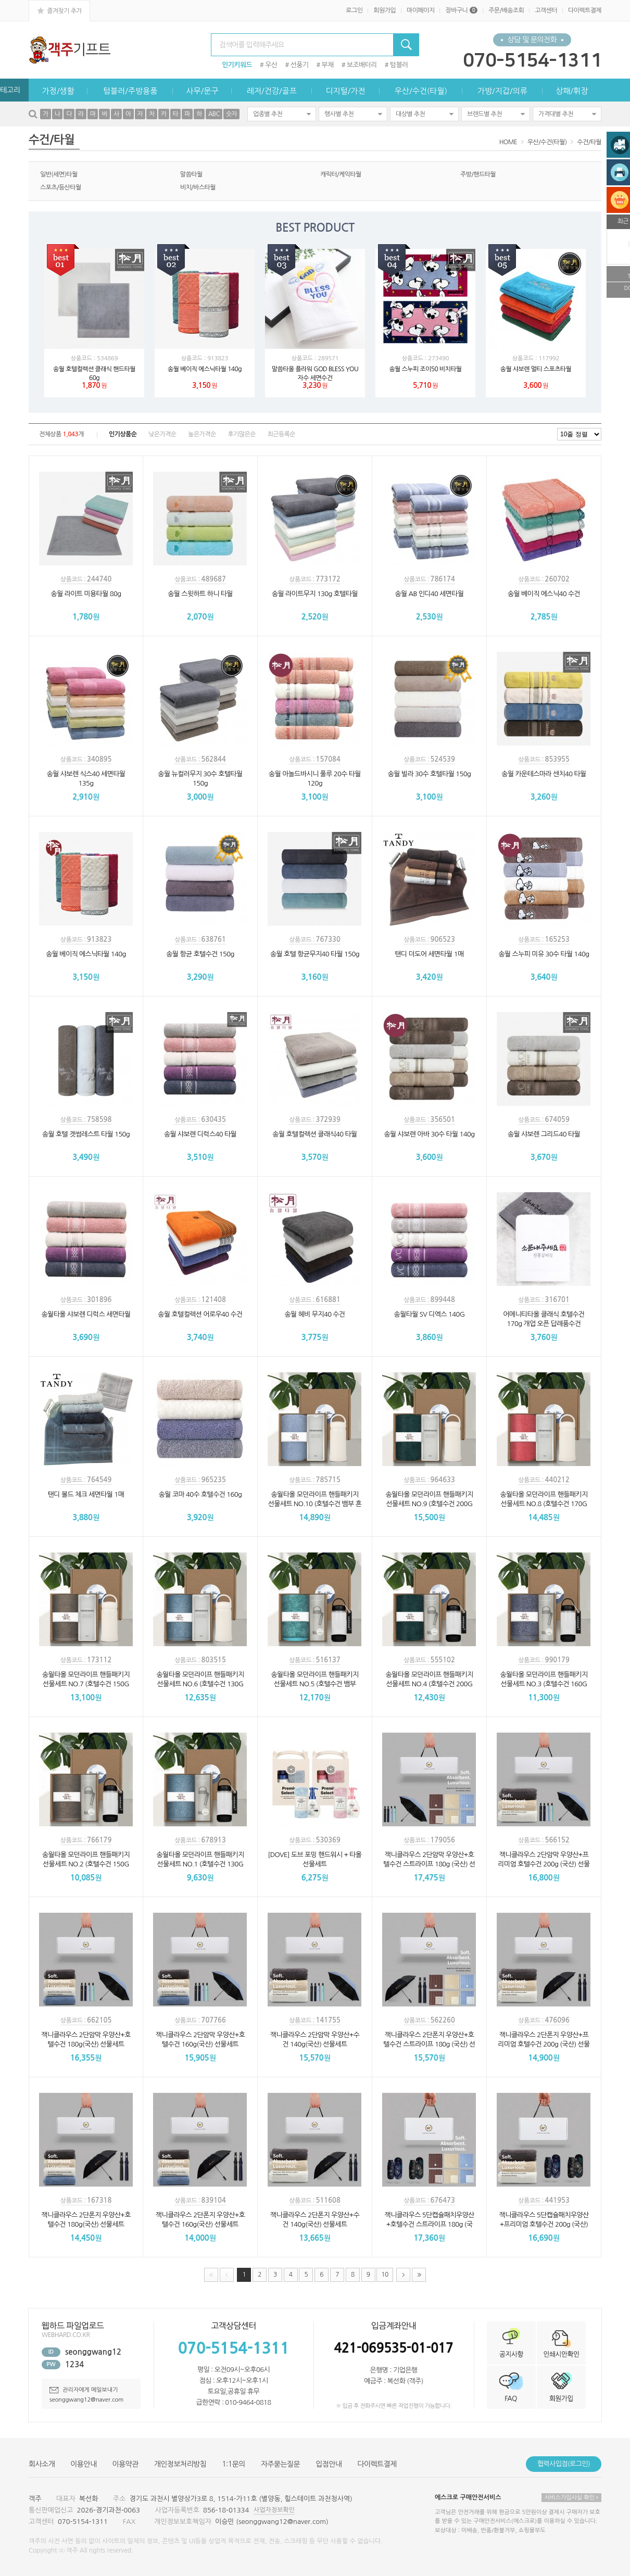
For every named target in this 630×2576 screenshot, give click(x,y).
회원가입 (384, 10)
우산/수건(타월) (421, 91)
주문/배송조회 (506, 10)
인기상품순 (122, 434)
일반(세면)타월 (59, 174)
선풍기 (300, 64)
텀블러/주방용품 (130, 91)
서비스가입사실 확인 (571, 2498)
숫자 (231, 114)
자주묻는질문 (280, 2464)
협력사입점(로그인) (563, 2463)
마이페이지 (420, 10)
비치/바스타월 (198, 187)
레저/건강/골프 (272, 91)
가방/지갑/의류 (502, 91)
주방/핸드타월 (478, 174)
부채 (328, 64)
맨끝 (419, 2275)
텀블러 (399, 64)
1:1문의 (233, 2464)
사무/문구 (202, 91)
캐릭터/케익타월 (340, 174)
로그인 (354, 10)
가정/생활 (58, 91)
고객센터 (546, 10)
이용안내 (83, 2464)
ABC (214, 114)
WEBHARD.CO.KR (66, 2335)
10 (382, 2273)
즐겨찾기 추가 (59, 10)
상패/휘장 (572, 91)
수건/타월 (589, 142)
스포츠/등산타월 (60, 187)
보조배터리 (362, 64)
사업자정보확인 (274, 2510)
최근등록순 (281, 434)
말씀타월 (191, 174)
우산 (271, 64)
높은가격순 (202, 434)
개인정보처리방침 (180, 2464)
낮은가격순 (162, 434)
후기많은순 (241, 434)
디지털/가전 (345, 91)
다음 (403, 2275)
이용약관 (125, 2464)
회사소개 (42, 2464)
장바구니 (461, 10)
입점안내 (329, 2464)
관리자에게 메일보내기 (83, 2390)
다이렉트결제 (584, 10)
